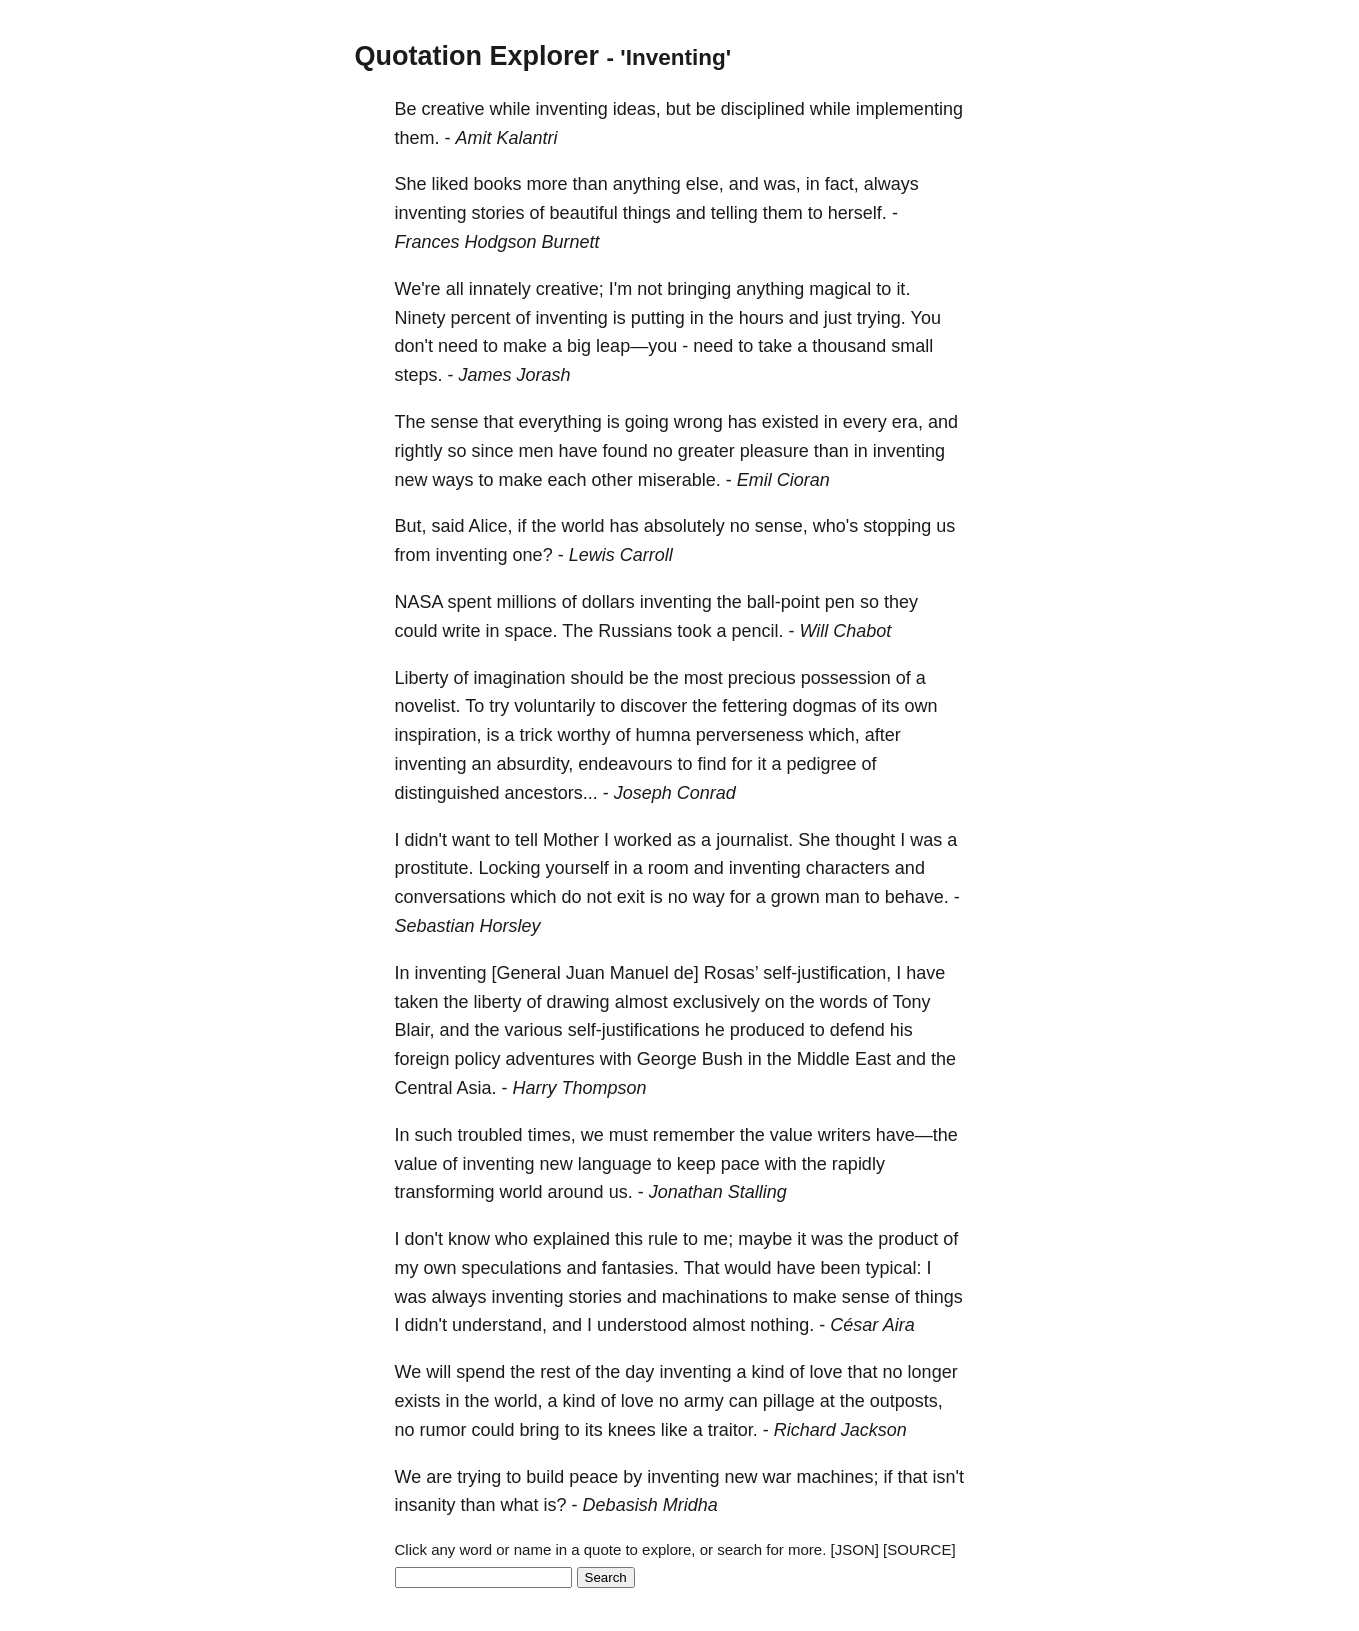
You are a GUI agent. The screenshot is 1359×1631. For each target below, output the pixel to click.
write (462, 631)
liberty (498, 1002)
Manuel (639, 973)
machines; (837, 1477)
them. (417, 138)
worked (643, 840)
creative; (570, 289)
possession (846, 678)
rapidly (858, 1164)
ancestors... (551, 793)
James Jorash (515, 375)
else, (705, 184)
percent (481, 318)
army (704, 1401)
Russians (635, 631)
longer (933, 1372)
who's (835, 526)
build (545, 1477)
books (498, 184)
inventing (572, 109)
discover (653, 706)
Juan (585, 973)
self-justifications (634, 1030)
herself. (857, 213)
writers (844, 1135)
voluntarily (554, 706)
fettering (754, 706)
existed (790, 422)
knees (632, 1430)
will (438, 1372)
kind (767, 1372)
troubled (490, 1135)
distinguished (447, 793)
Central (424, 1088)
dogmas (824, 706)
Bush (722, 1059)
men (536, 451)
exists (418, 1401)
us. (621, 1192)
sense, (781, 526)
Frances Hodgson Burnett (497, 242)
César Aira (872, 1325)
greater (706, 451)
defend (857, 1030)
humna (663, 735)
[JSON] (855, 1549)
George (667, 1059)
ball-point (783, 602)
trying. (881, 318)
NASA (419, 602)
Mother (571, 840)
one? (533, 555)
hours (761, 318)
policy (478, 1059)
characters (848, 868)
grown (795, 897)
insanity (425, 1505)
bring (540, 1430)
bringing (699, 289)
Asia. (477, 1088)
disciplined (763, 109)
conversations (450, 897)
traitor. (733, 1430)
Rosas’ (731, 973)
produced (767, 1030)
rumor (443, 1430)
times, (552, 1135)
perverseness (750, 735)
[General (526, 973)
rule (663, 1239)
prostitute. (434, 868)
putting (658, 318)
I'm (620, 289)
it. (903, 289)
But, (411, 526)
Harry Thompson (580, 1088)
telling (734, 213)
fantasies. (640, 1268)
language (615, 1164)
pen (840, 602)
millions (527, 602)
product (908, 1239)
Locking (510, 868)
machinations (715, 1297)
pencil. (757, 631)
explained (571, 1239)
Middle (823, 1059)
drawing (578, 1002)
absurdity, (535, 764)
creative (453, 109)
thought (865, 840)
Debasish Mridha (650, 1505)
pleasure (774, 451)
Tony (911, 1002)
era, (907, 422)
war (776, 1477)
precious (762, 678)
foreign (422, 1059)
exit (631, 897)
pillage (789, 1401)
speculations (512, 1268)
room (668, 868)
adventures (550, 1059)
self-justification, (827, 973)
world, (519, 1401)
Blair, (415, 1030)
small (912, 346)
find (711, 764)
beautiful (584, 213)
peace (593, 1477)
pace (740, 1164)
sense (455, 422)
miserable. (679, 480)
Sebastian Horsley (468, 926)
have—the (917, 1135)
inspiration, (438, 735)
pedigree (821, 764)
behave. (917, 897)
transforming (445, 1192)
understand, (499, 1325)
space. (531, 631)
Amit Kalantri (507, 138)
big (579, 346)
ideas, (637, 109)
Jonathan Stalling (718, 1192)
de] (686, 973)
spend (480, 1372)
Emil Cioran (783, 480)
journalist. (754, 840)
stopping (897, 526)
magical (840, 289)
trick (536, 735)
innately (500, 289)
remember (694, 1135)
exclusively (716, 1002)
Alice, (491, 526)
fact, (842, 184)
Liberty (422, 678)
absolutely (684, 526)
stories (498, 213)
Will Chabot (845, 631)
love (826, 1372)
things (647, 213)
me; (718, 1239)
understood (642, 1325)
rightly (419, 451)
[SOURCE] (919, 1549)
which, (834, 735)
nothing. (782, 1325)
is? (555, 1505)
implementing (909, 109)
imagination (520, 678)
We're (418, 289)
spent (470, 602)
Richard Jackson (840, 1430)
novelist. (428, 706)
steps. (419, 375)
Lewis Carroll (621, 555)
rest (555, 1372)
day (639, 1372)
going (647, 422)
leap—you (636, 346)
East (873, 1059)
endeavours (625, 764)
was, (782, 184)
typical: (894, 1268)
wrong (698, 422)
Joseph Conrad (675, 793)
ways (453, 480)
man (842, 897)
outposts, (906, 1401)
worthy (584, 735)
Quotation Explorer (477, 56)
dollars (608, 602)
